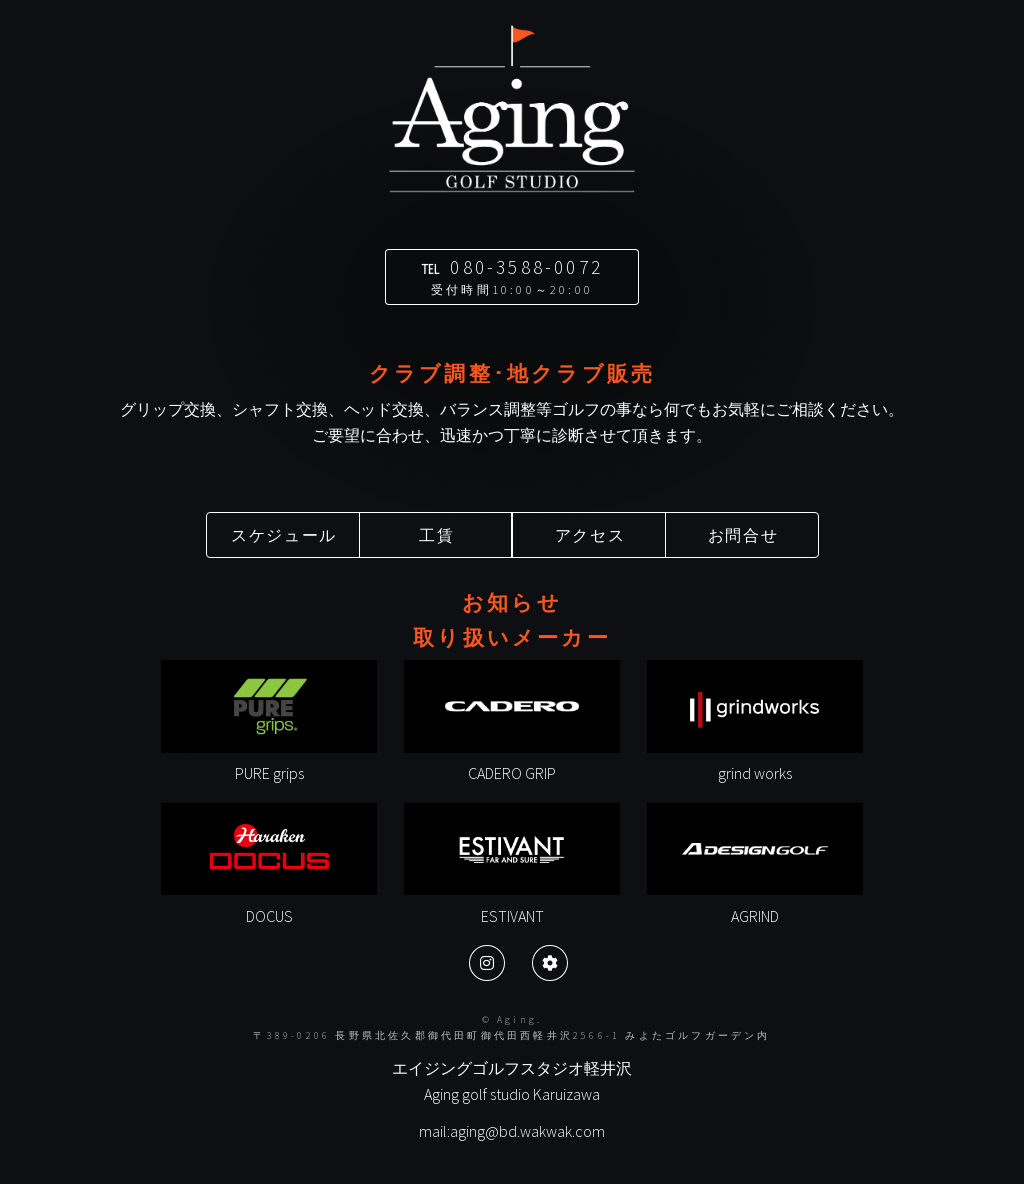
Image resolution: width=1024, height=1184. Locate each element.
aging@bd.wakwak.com (527, 1131)
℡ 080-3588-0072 (512, 276)
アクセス (590, 535)
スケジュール (284, 535)
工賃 (436, 535)
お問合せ (743, 535)
